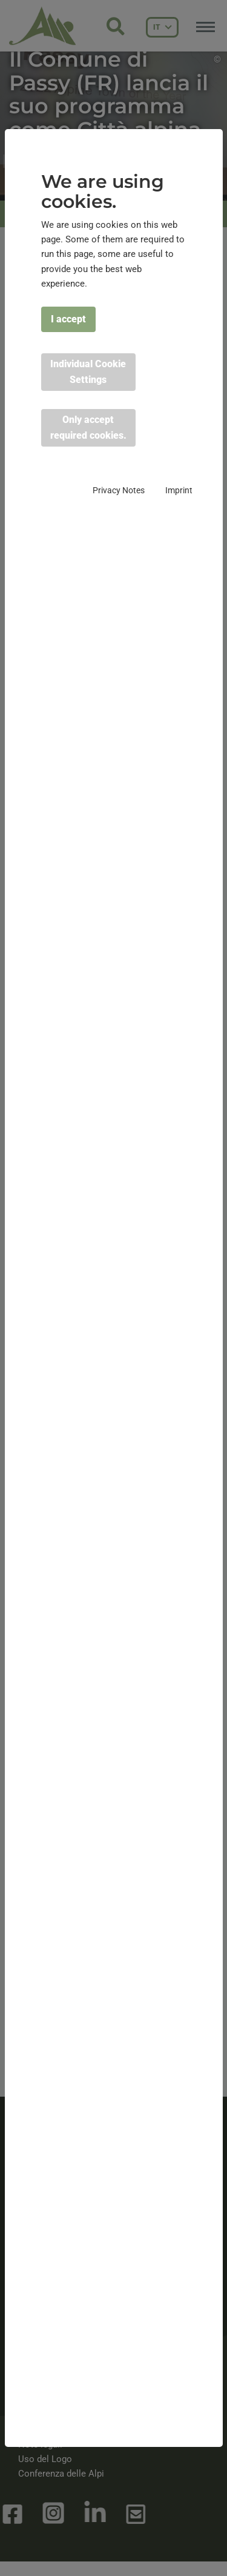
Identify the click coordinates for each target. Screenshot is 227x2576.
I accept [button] (68, 319)
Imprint (178, 490)
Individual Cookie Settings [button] (88, 371)
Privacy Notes (119, 490)
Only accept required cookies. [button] (88, 427)
